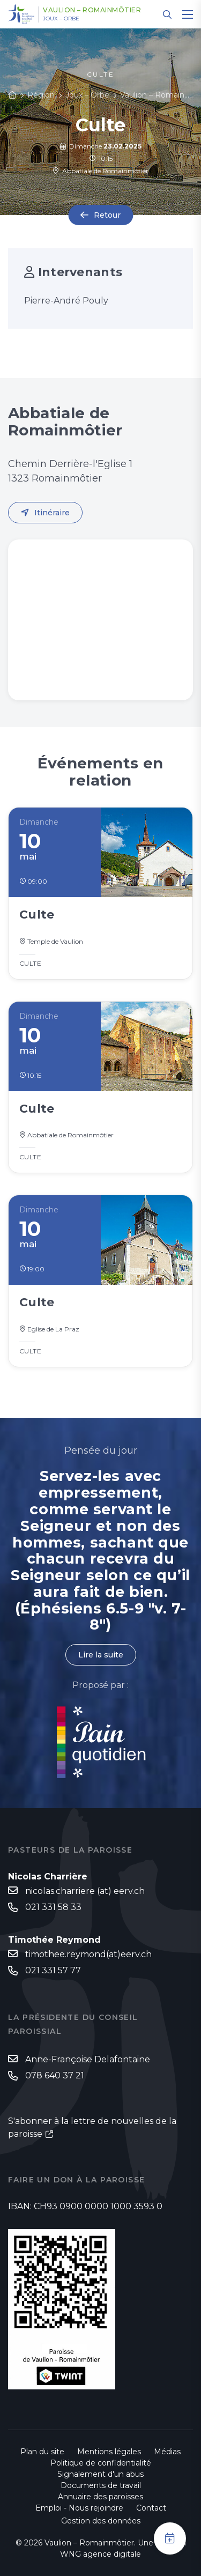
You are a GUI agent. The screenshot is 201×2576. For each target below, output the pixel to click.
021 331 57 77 (53, 1970)
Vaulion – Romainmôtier (92, 10)
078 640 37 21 (54, 2075)
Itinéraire (52, 512)
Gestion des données (100, 2521)
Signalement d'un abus (100, 2474)
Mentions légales (109, 2451)
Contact (151, 2508)
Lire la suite (100, 1655)
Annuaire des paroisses (100, 2496)
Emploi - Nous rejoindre (79, 2508)
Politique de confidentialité (100, 2463)
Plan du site (42, 2451)
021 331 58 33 (53, 1907)
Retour (107, 215)
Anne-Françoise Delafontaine (87, 2059)
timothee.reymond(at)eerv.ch (88, 1954)
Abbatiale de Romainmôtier (100, 171)
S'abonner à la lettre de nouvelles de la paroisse (92, 2127)
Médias (167, 2451)
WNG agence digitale (100, 2554)
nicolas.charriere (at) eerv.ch (85, 1891)
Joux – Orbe (61, 18)
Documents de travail (101, 2485)
